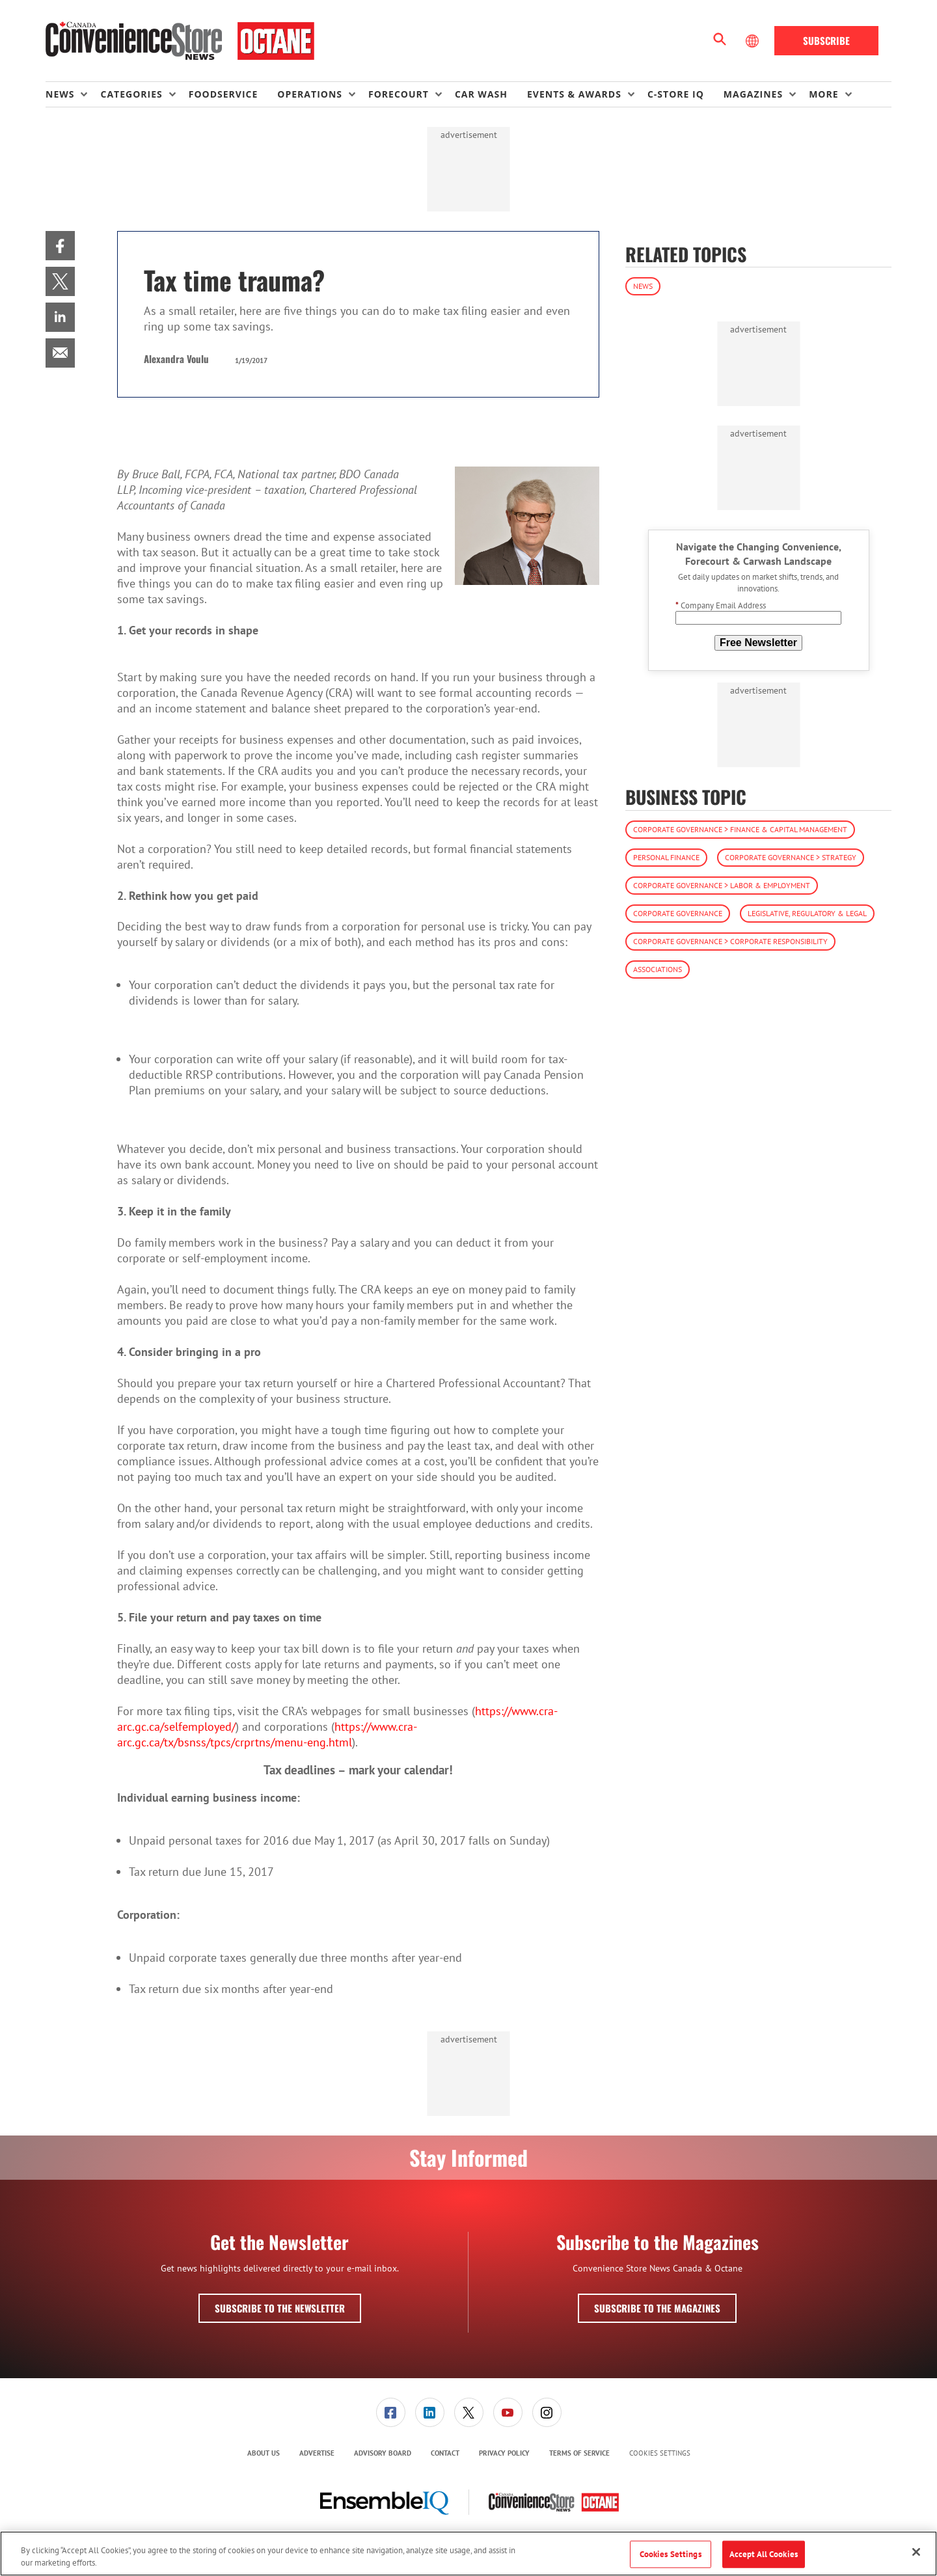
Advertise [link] (316, 2453)
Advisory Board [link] (382, 2453)
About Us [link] (263, 2453)
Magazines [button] (753, 94)
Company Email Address (720, 605)
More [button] (823, 94)
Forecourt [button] (398, 94)
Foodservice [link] (223, 94)
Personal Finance (666, 857)
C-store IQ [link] (675, 94)
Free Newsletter (758, 642)
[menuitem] (73, 94)
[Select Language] (753, 41)
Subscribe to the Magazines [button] (657, 2308)
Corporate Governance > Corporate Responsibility (730, 941)
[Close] (916, 2552)
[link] (60, 245)
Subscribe (826, 40)
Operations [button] (309, 94)
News (643, 286)
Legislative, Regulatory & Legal (807, 913)
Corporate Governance (677, 913)
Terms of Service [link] (579, 2453)
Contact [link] (445, 2453)
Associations (657, 969)
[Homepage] (180, 41)
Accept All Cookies (763, 2554)
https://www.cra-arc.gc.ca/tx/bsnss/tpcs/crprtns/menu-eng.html (267, 1734)
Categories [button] (131, 94)
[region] (468, 2553)
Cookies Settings (659, 2453)
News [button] (60, 94)
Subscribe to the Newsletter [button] (280, 2308)
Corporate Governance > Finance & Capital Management (740, 829)
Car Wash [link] (481, 94)
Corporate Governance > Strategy (790, 857)
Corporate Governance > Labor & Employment (721, 885)
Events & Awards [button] (574, 94)
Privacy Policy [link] (504, 2453)
